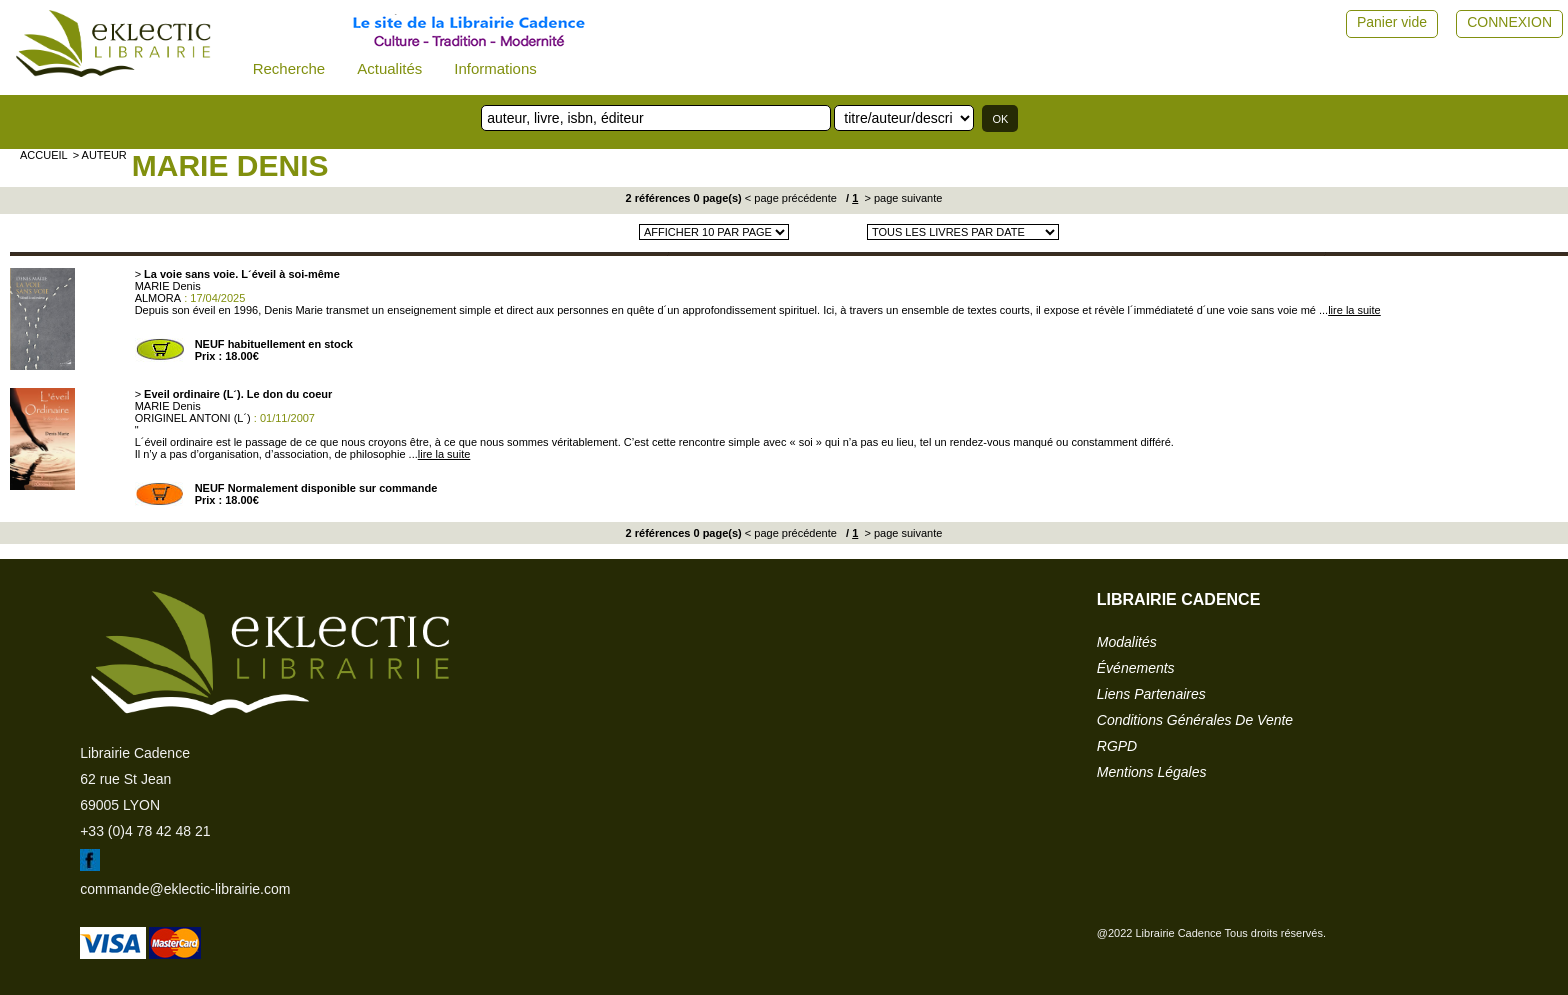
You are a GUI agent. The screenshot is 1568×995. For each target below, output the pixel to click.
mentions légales (1152, 772)
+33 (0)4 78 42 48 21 (145, 831)
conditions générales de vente (1195, 720)
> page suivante (901, 198)
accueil (44, 155)
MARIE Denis (230, 165)
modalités (1127, 642)
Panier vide (1392, 22)
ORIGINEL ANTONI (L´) (193, 418)
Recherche (289, 68)
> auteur (100, 155)
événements (1136, 668)
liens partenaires (1151, 694)
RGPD (1117, 746)
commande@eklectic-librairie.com (185, 889)
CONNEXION (1509, 22)
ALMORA (158, 298)
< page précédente (791, 198)
